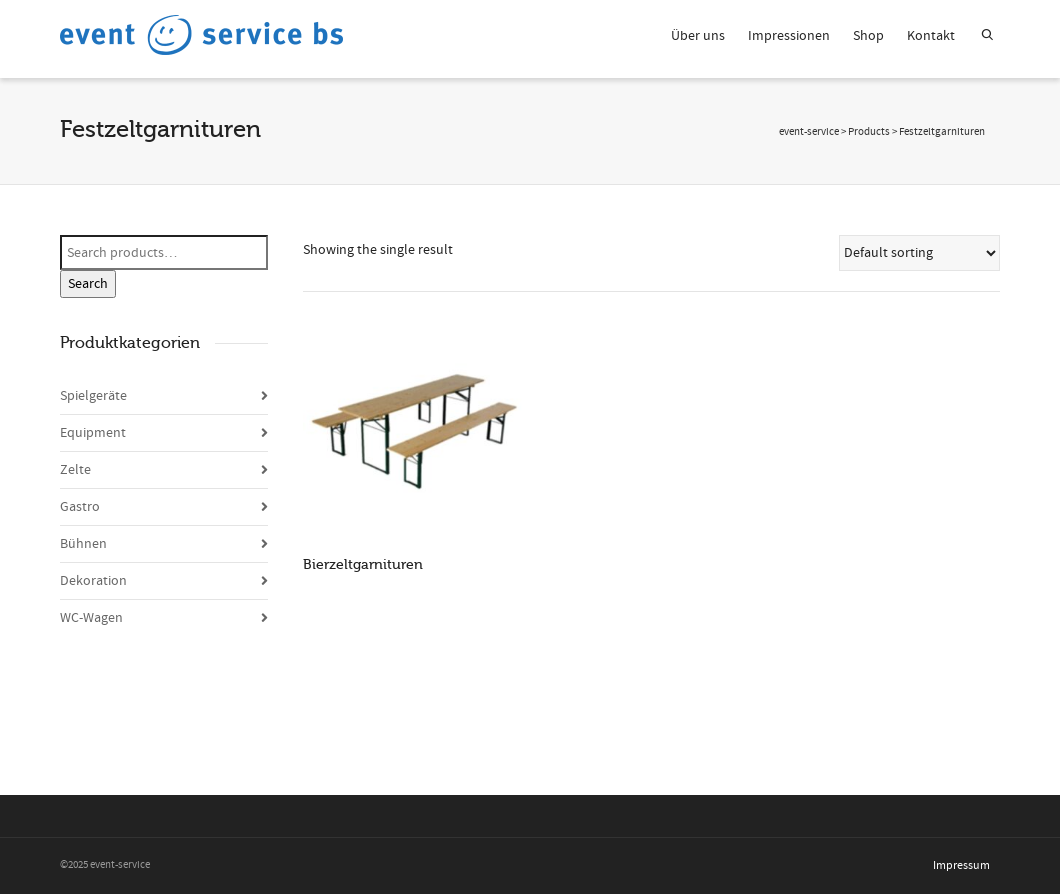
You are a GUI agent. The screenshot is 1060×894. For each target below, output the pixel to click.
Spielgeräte (93, 396)
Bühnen (83, 544)
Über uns (698, 36)
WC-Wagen (91, 618)
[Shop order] (920, 253)
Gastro (80, 507)
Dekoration (93, 581)
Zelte (75, 470)
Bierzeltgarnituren (363, 564)
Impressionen (789, 36)
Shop (868, 36)
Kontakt (931, 36)
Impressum (961, 865)
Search (88, 284)
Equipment (93, 433)
